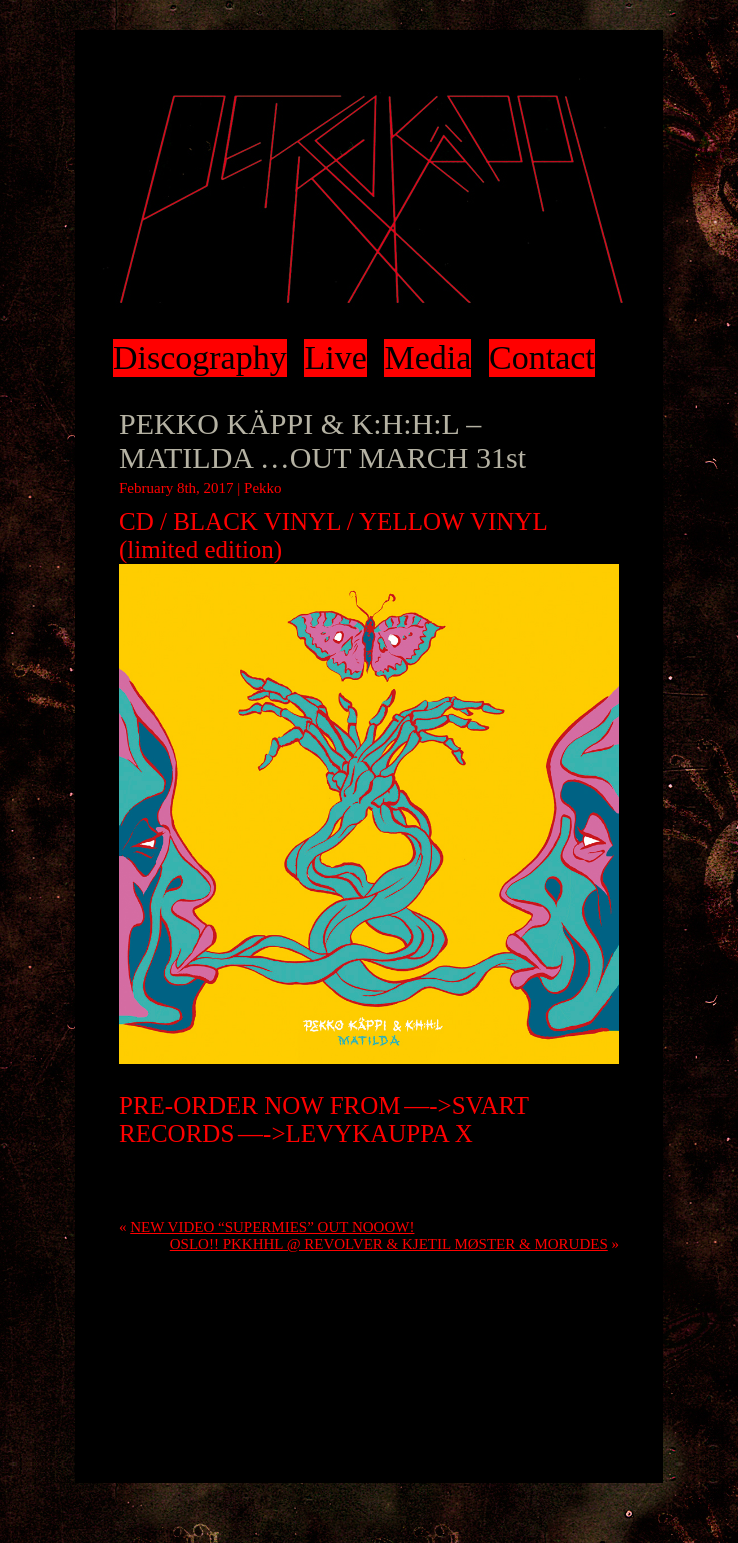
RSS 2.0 (568, 1173)
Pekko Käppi (369, 199)
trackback (448, 1190)
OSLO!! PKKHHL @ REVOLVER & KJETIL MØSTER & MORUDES (389, 1244)
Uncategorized (162, 1173)
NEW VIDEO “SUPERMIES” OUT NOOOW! (272, 1227)
